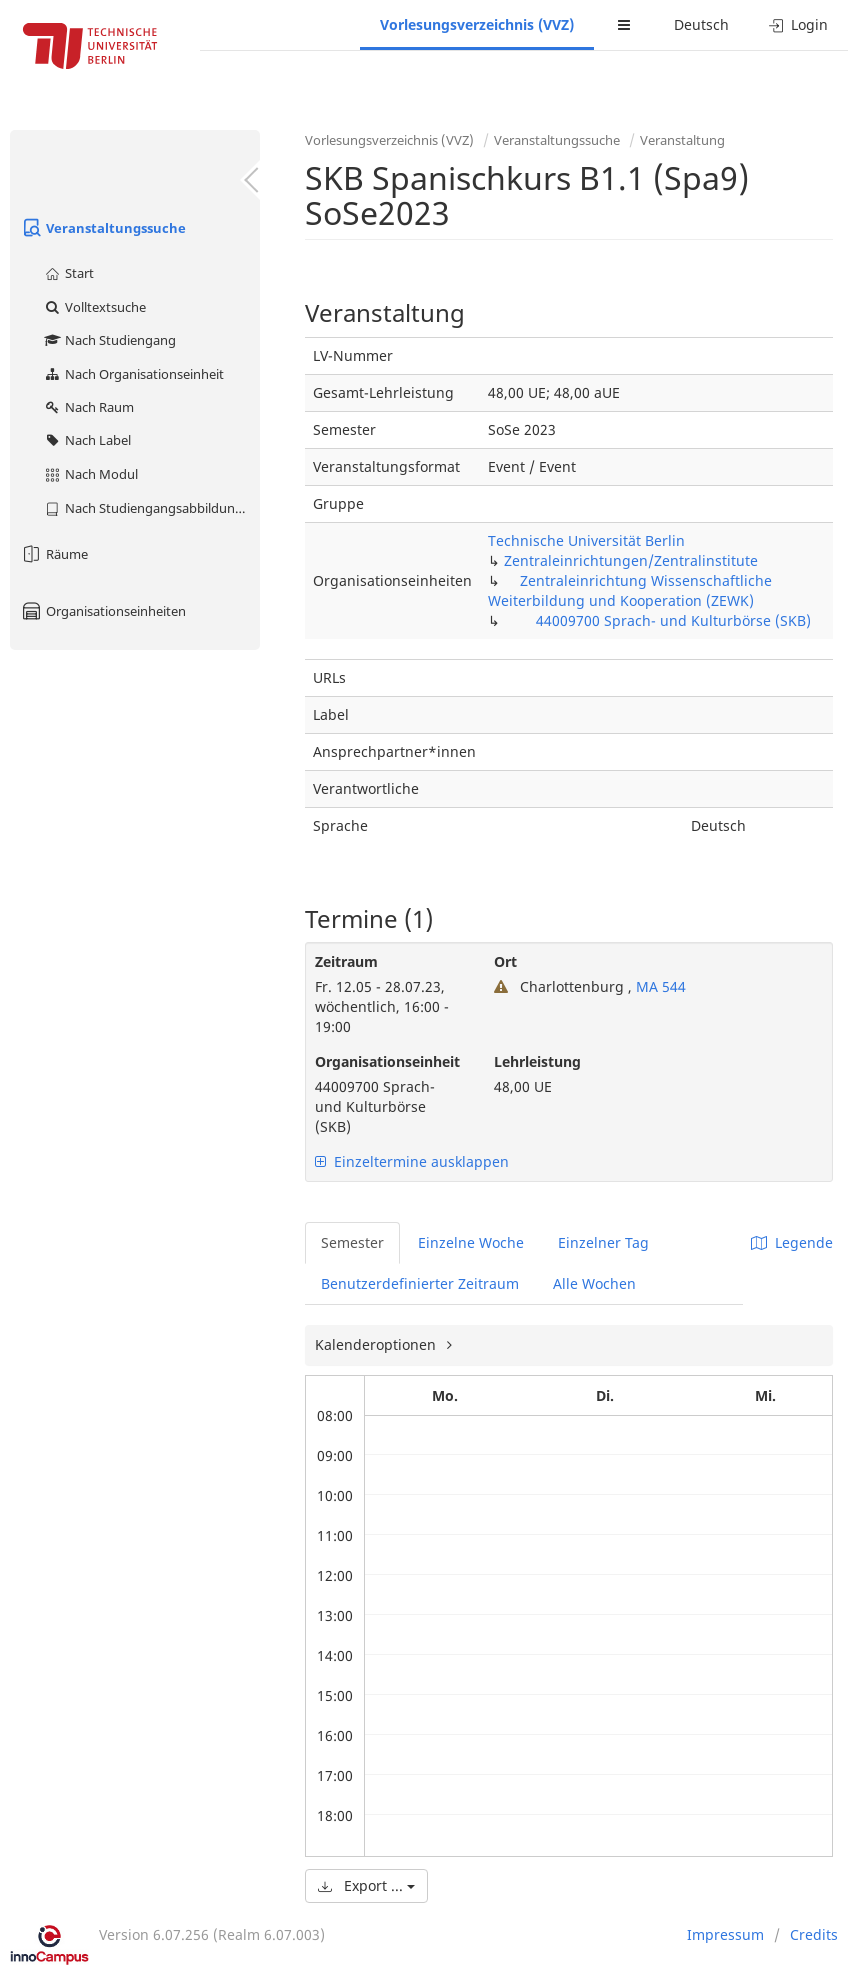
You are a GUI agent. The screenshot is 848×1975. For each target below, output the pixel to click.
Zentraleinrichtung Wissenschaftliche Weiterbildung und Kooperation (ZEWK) (630, 590)
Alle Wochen (594, 1283)
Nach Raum (88, 407)
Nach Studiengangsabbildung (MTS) (151, 508)
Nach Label (87, 440)
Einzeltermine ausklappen (412, 1161)
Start (68, 273)
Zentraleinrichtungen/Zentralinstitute (631, 560)
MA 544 (659, 986)
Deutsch (701, 24)
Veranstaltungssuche (103, 228)
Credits (814, 1934)
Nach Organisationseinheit (133, 374)
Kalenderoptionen (377, 1344)
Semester (352, 1242)
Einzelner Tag (603, 1242)
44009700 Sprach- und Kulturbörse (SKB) (673, 620)
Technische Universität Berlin (586, 540)
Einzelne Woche (471, 1242)
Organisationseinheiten (103, 611)
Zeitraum (346, 961)
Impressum (725, 1934)
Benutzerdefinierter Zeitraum (420, 1283)
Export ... (366, 1885)
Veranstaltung (682, 140)
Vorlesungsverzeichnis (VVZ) (477, 24)
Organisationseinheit (387, 1061)
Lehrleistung (537, 1061)
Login (798, 24)
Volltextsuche (94, 307)
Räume (54, 554)
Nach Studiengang (109, 340)
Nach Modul (90, 474)
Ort (505, 961)
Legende (792, 1242)
